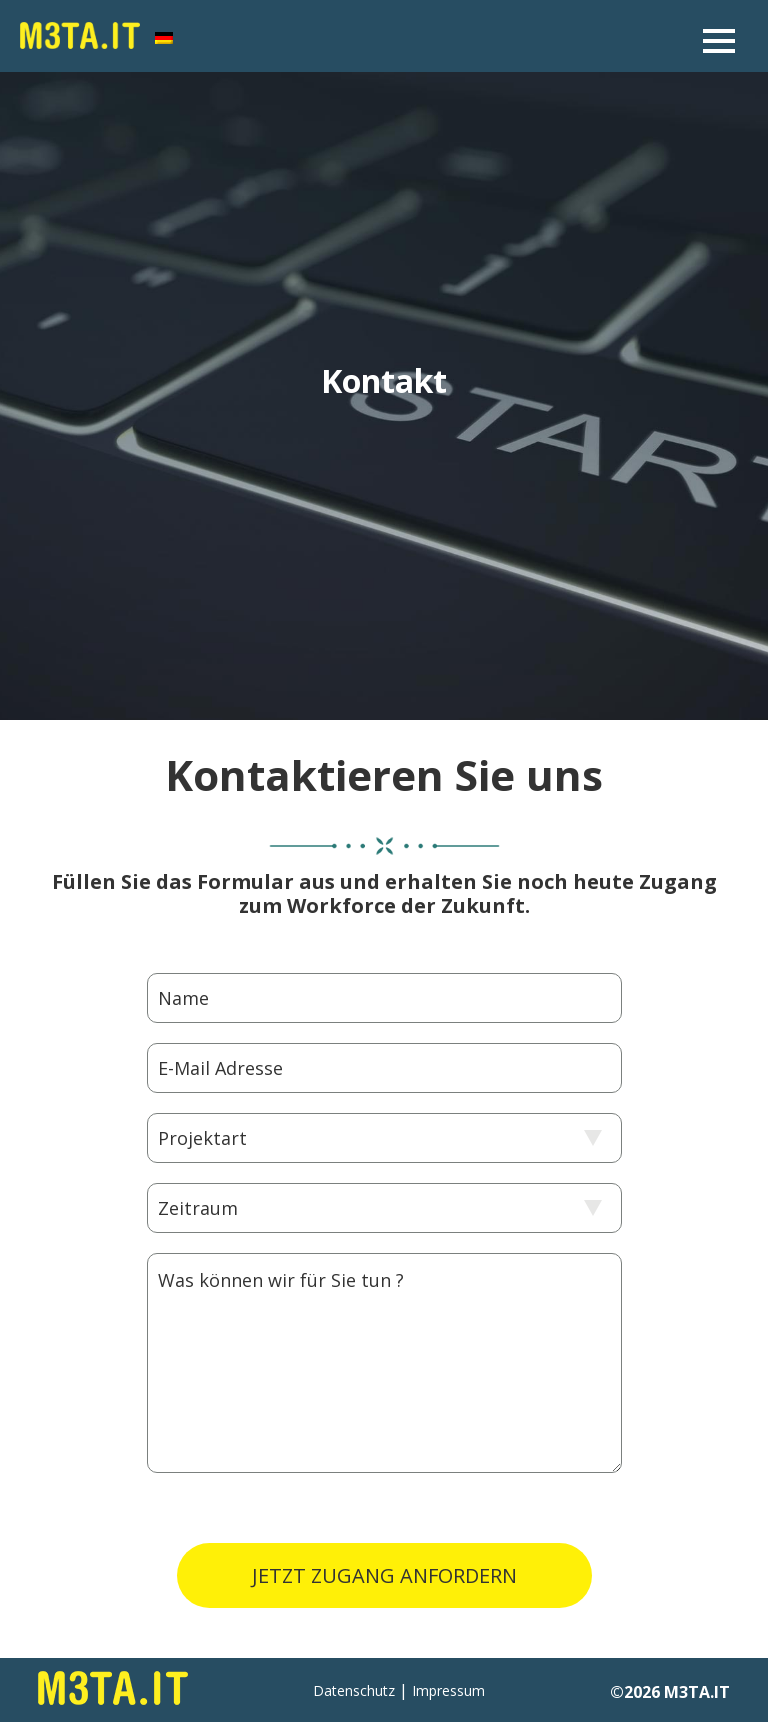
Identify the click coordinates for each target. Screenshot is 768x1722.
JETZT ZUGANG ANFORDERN (384, 1575)
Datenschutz (354, 1690)
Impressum (448, 1690)
